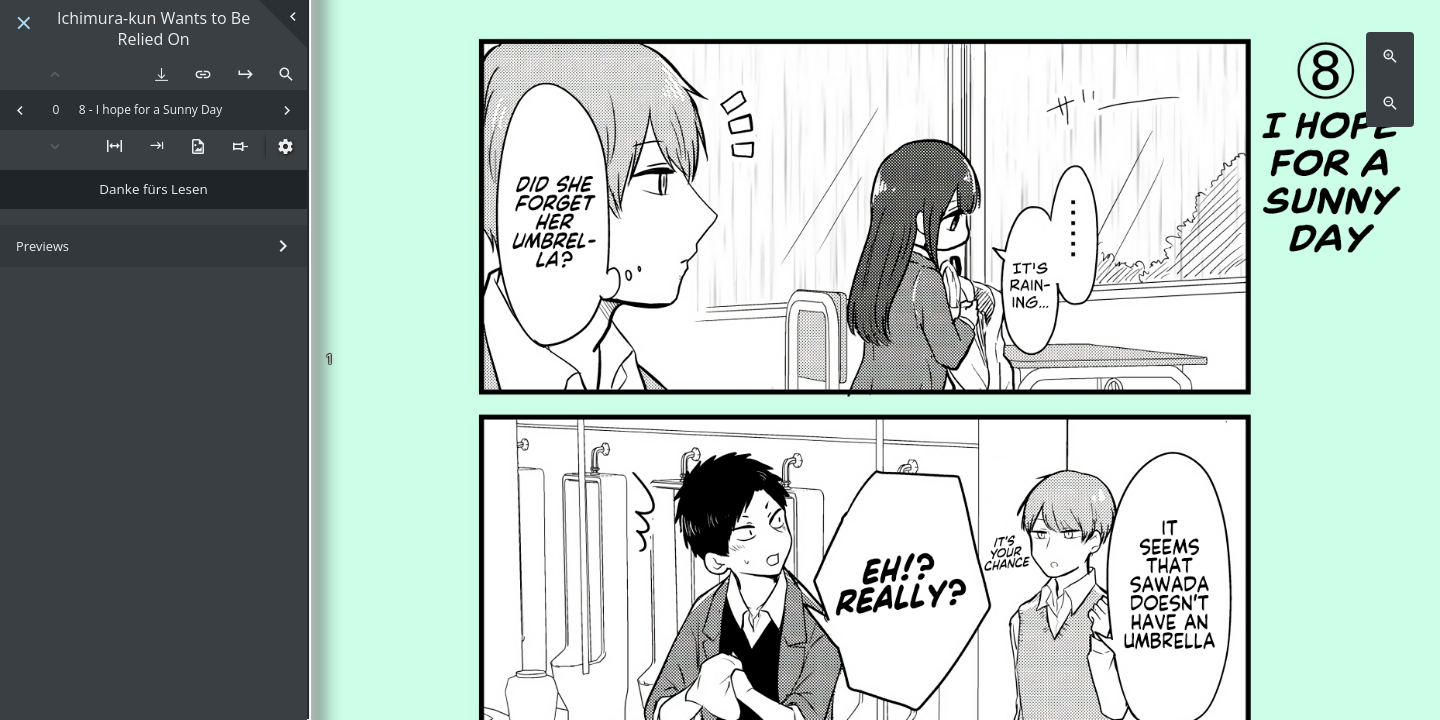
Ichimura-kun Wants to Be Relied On (153, 29)
